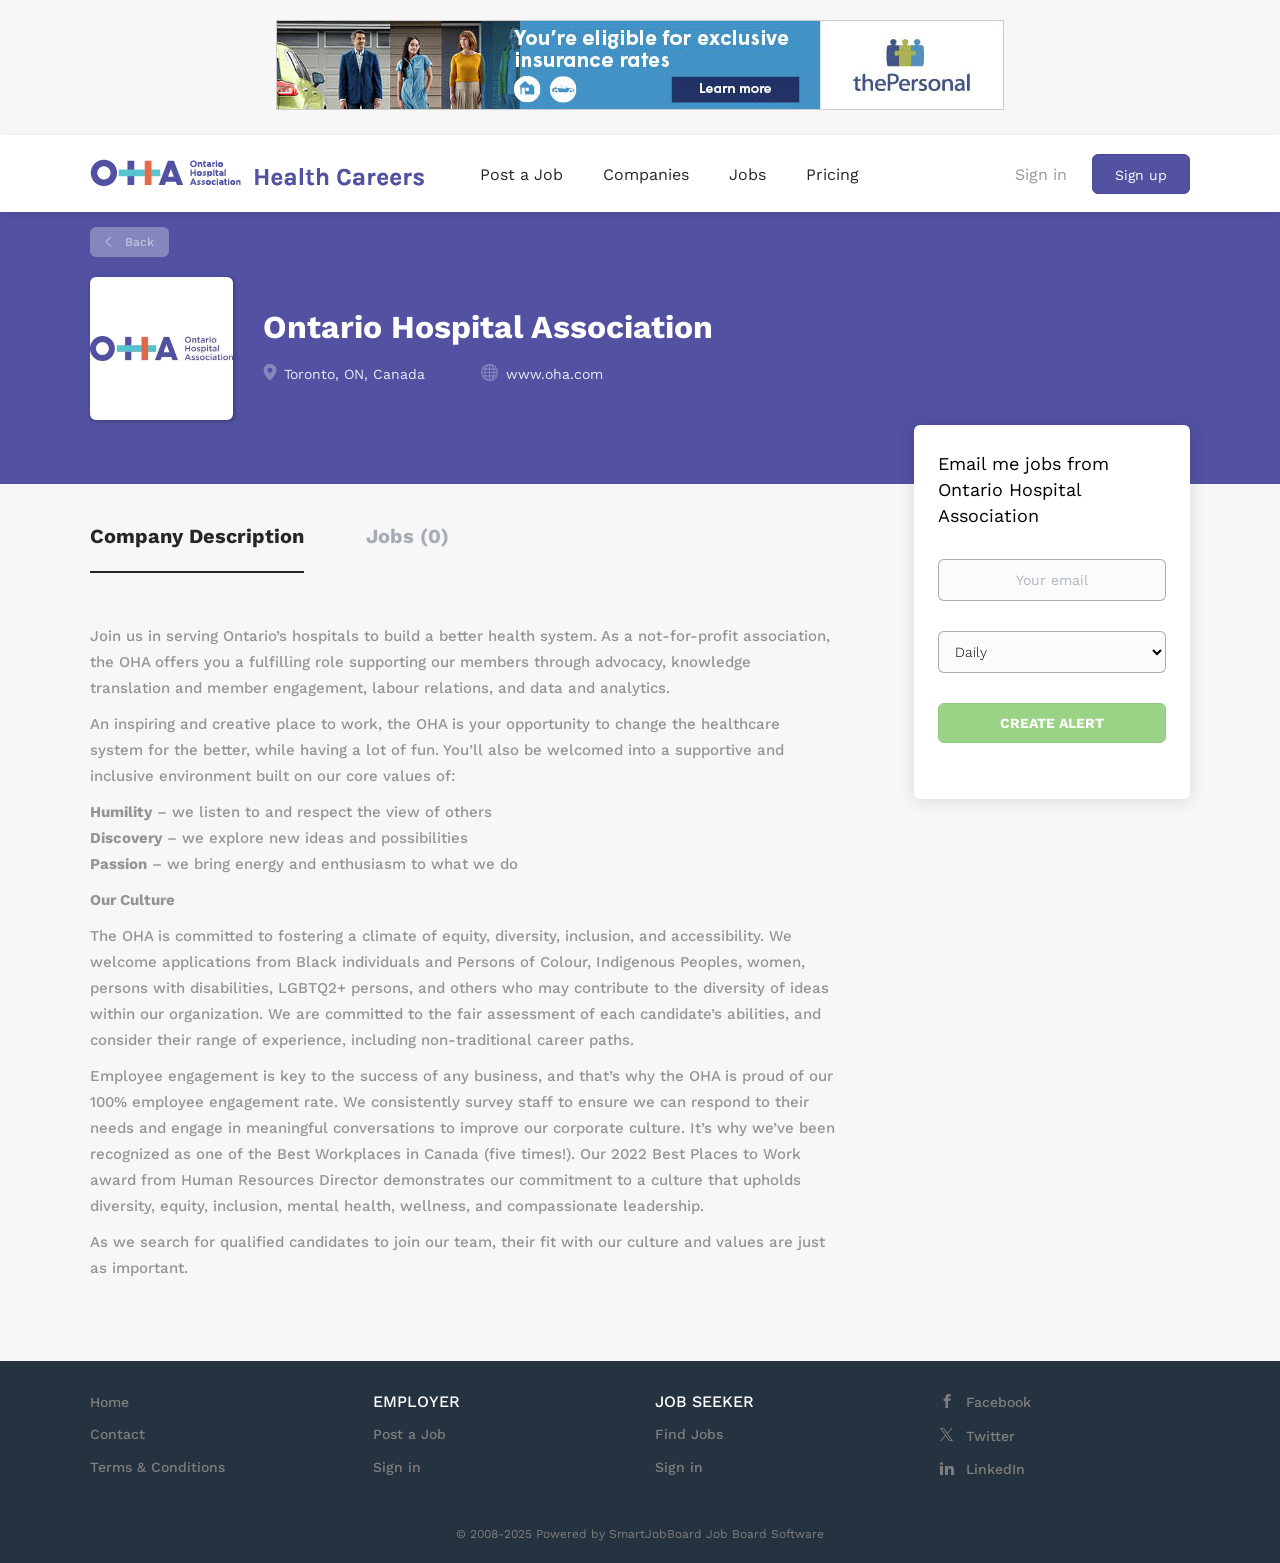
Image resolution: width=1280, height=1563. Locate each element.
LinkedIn (995, 1469)
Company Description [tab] (197, 536)
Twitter (990, 1436)
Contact (117, 1434)
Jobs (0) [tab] (407, 536)
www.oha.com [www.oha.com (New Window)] (554, 374)
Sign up (1141, 175)
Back (137, 242)
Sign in (1041, 174)
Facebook (998, 1402)
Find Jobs (689, 1434)
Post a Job (409, 1434)
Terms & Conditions (157, 1467)
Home (109, 1402)
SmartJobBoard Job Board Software (716, 1534)
